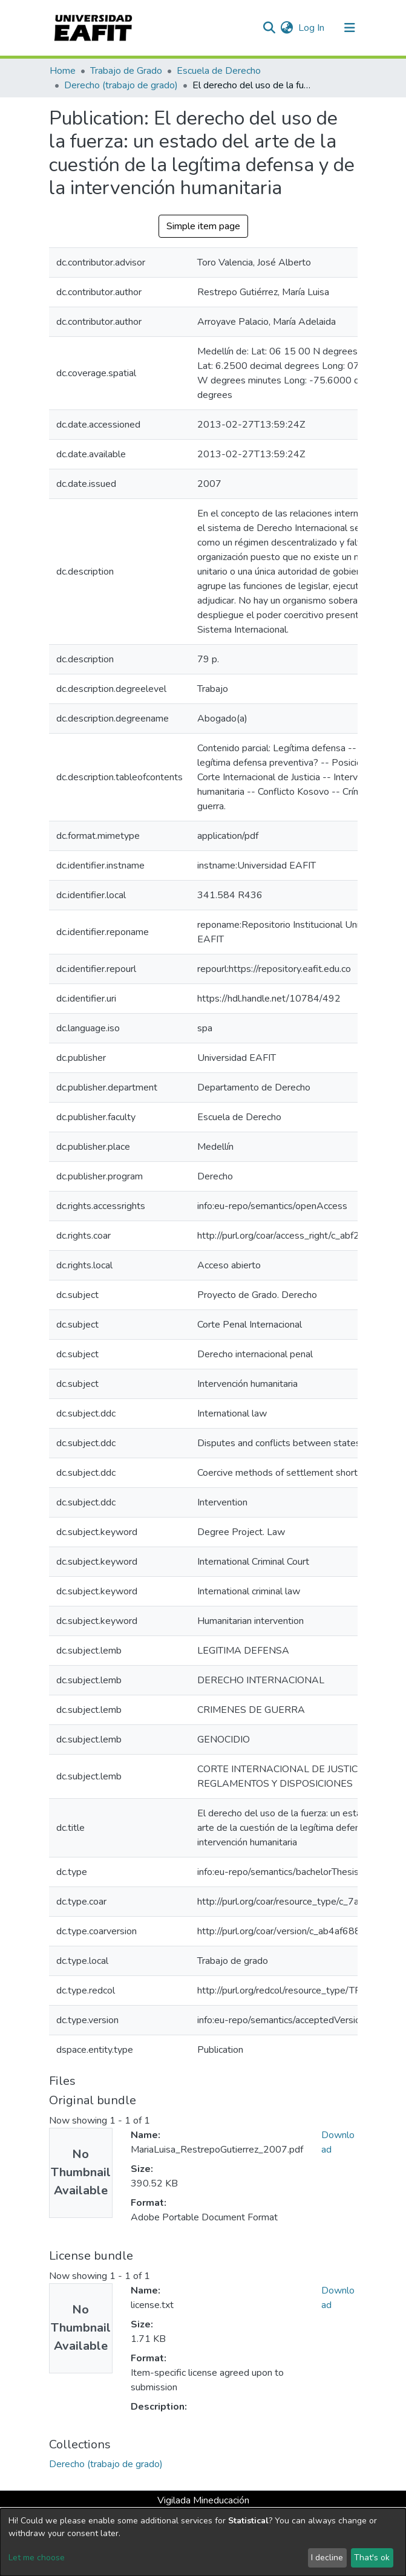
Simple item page (203, 226)
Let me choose (36, 2557)
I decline (327, 2557)
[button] (287, 28)
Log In (312, 27)
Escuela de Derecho (219, 70)
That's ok (372, 2557)
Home (63, 70)
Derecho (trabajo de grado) (121, 85)
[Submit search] (269, 28)
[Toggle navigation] (350, 28)
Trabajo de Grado (126, 70)
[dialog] (203, 2542)
